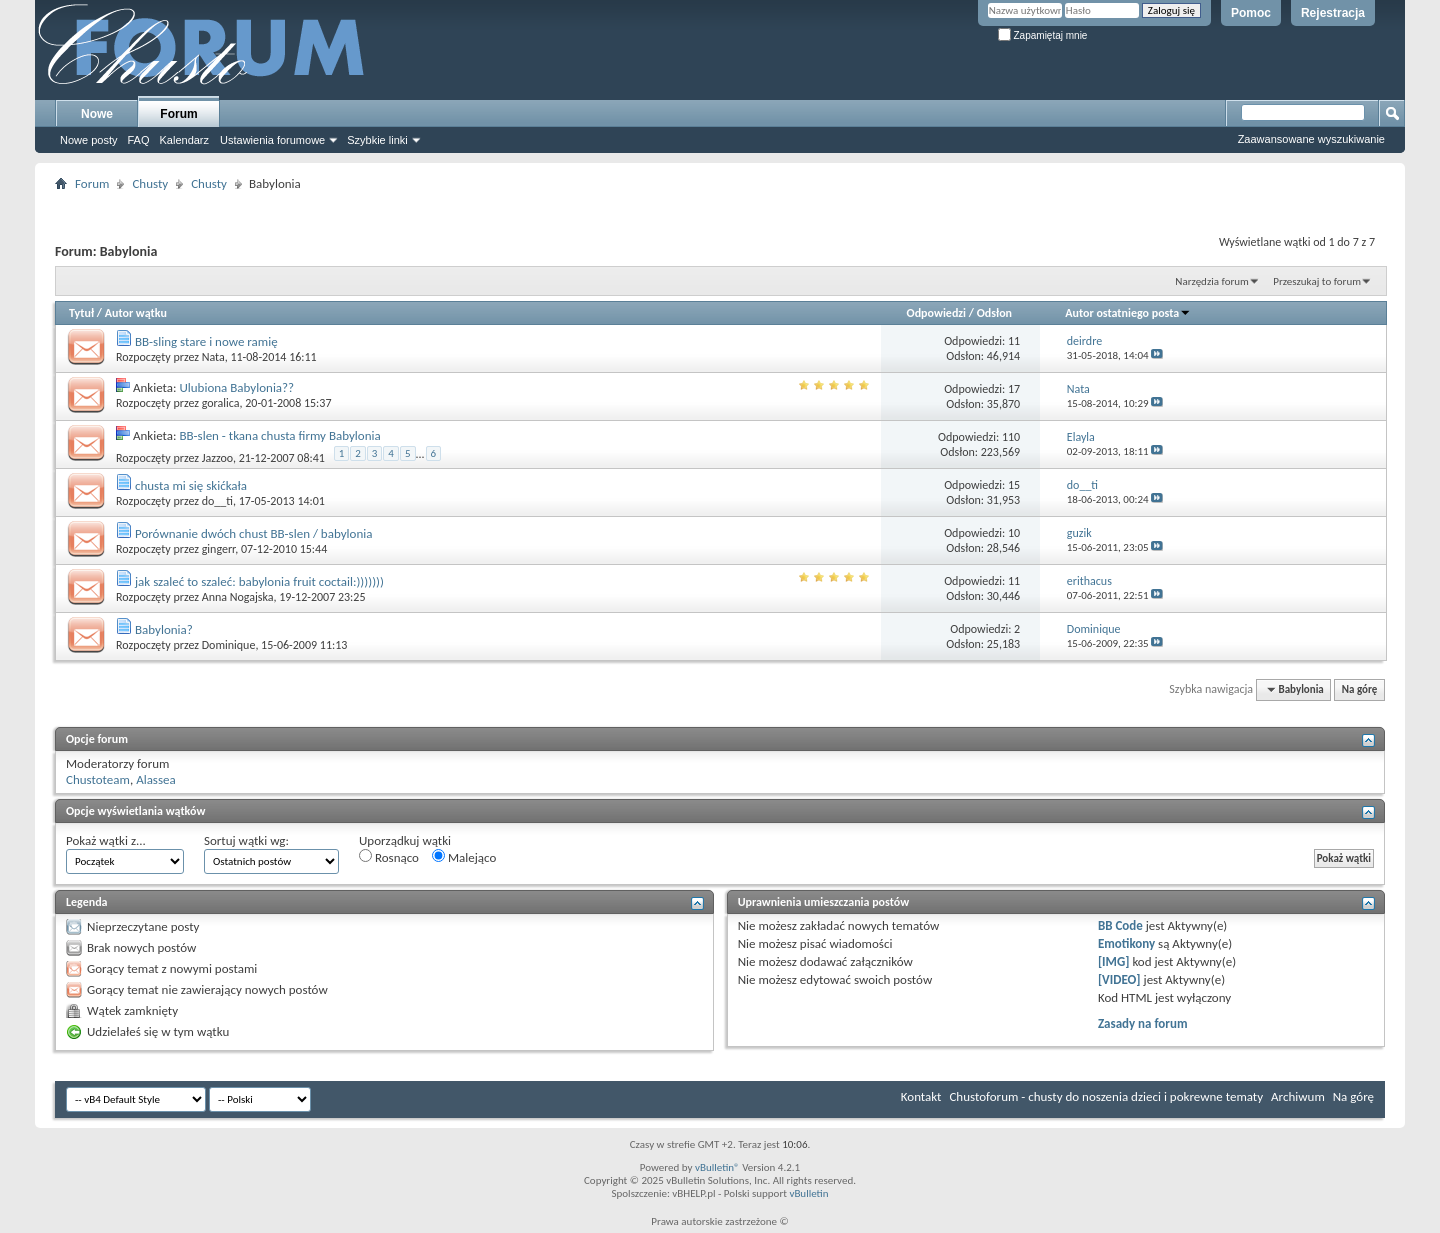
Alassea (156, 779)
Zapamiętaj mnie (1043, 35)
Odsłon (994, 313)
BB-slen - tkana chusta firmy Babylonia (279, 435)
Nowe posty (88, 140)
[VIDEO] (1119, 979)
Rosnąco (389, 857)
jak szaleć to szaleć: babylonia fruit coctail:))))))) (259, 581)
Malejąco (464, 857)
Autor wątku (136, 313)
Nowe (97, 114)
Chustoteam (98, 779)
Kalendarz (185, 140)
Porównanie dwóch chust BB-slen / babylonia (254, 533)
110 (1011, 437)
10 (1014, 533)
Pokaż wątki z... (106, 840)
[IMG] (1114, 961)
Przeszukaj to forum (1317, 281)
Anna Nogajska (238, 597)
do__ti (217, 501)
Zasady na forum (1143, 1023)
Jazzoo (217, 458)
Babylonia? (164, 629)
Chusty (150, 183)
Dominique (229, 645)
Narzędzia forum (1212, 281)
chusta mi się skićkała (191, 485)
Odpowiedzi (937, 313)
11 (1014, 341)
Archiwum (1298, 1096)
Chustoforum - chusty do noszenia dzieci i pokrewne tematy (1106, 1096)
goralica (221, 403)
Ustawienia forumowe (272, 140)
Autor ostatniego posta (1128, 313)
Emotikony (1126, 943)
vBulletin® (717, 1167)
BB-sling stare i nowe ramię (206, 341)
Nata (213, 357)
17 (1014, 389)
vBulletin (808, 1193)
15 (1014, 485)
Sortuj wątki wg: (246, 840)
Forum (178, 114)
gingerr (219, 549)
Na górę (1360, 689)
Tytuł (81, 313)
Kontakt (921, 1096)
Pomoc (1251, 13)
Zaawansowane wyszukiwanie (1311, 139)
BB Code (1120, 925)
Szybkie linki (377, 140)
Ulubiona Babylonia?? (236, 387)
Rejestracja (1333, 13)
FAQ (138, 140)
